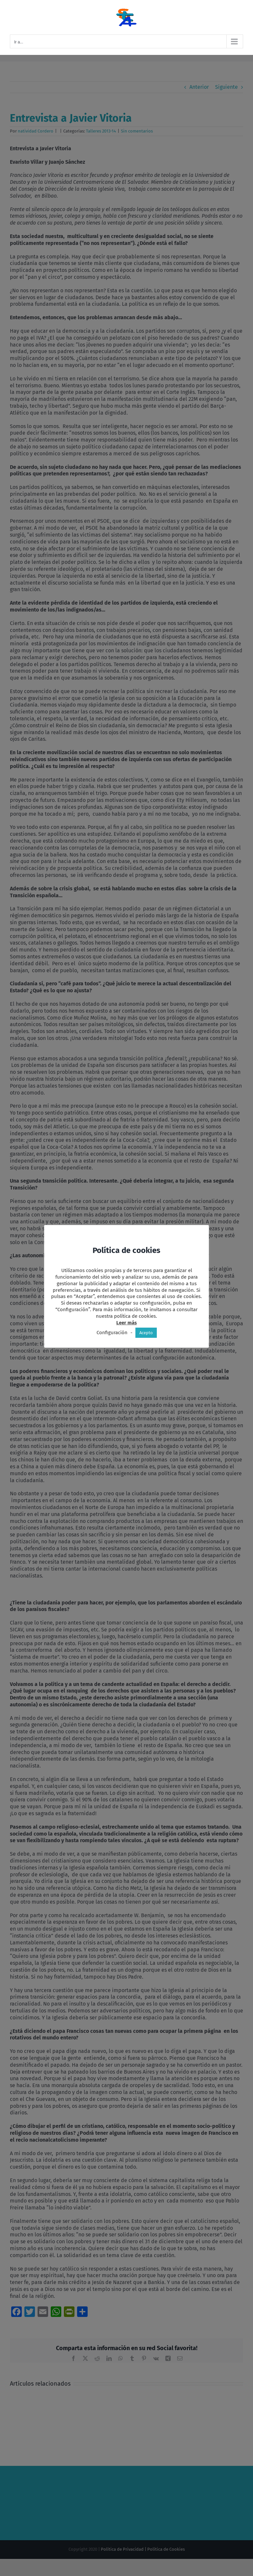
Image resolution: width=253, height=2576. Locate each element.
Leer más (126, 1323)
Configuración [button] (112, 1333)
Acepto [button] (146, 1332)
